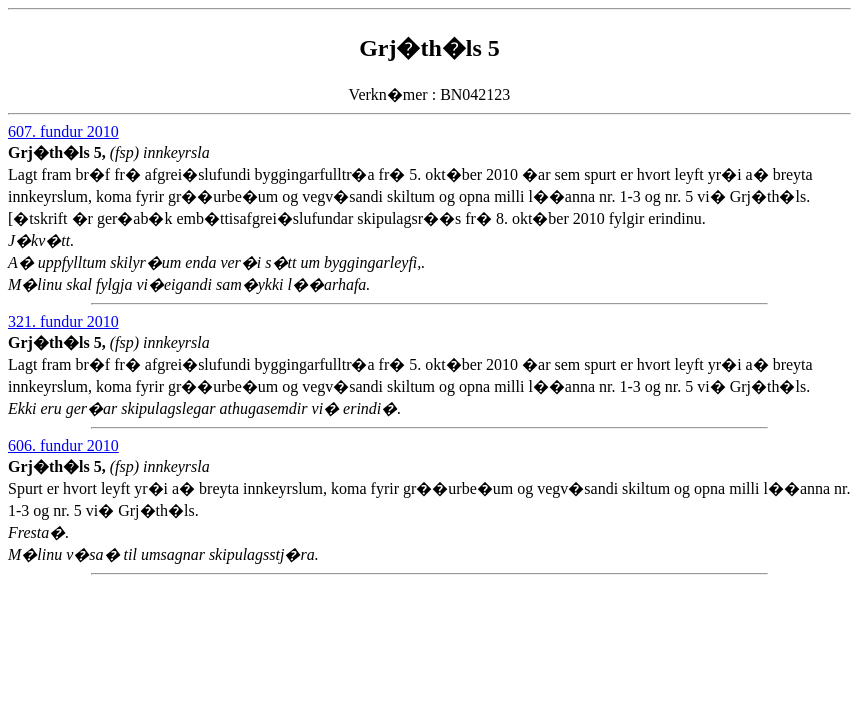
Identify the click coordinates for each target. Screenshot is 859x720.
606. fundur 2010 (63, 445)
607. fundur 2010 (63, 131)
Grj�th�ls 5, (59, 152)
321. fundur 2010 (63, 321)
